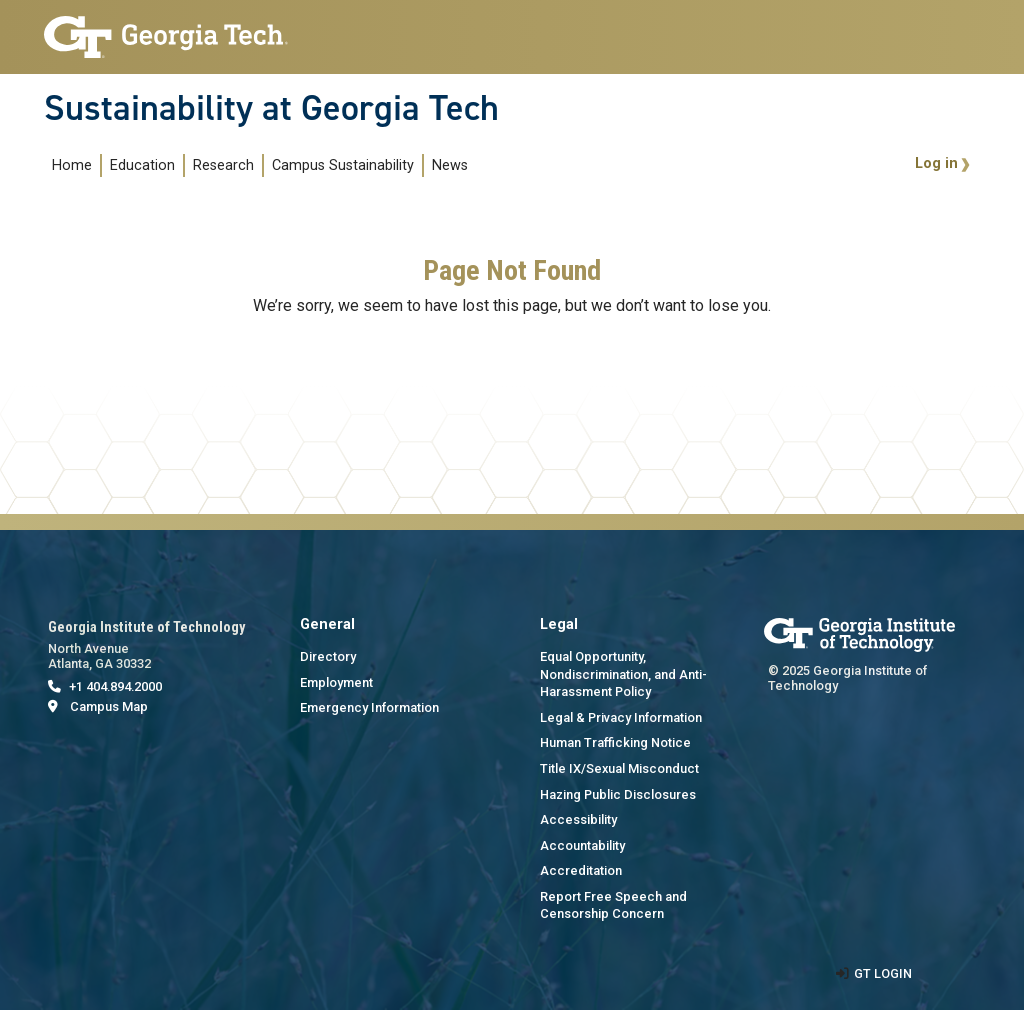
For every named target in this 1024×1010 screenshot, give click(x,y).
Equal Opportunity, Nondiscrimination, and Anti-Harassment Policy (623, 674)
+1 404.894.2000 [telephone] (115, 686)
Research (223, 165)
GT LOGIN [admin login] (883, 973)
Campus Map (109, 706)
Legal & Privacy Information (621, 717)
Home (72, 165)
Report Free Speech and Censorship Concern (613, 905)
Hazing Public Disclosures (618, 794)
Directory (328, 656)
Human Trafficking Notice (615, 742)
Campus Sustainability (343, 165)
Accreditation (581, 870)
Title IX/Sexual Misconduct (619, 768)
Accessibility (578, 819)
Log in (936, 163)
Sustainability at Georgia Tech (271, 108)
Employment (336, 682)
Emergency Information (369, 707)
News (450, 165)
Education (142, 165)
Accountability (582, 845)
